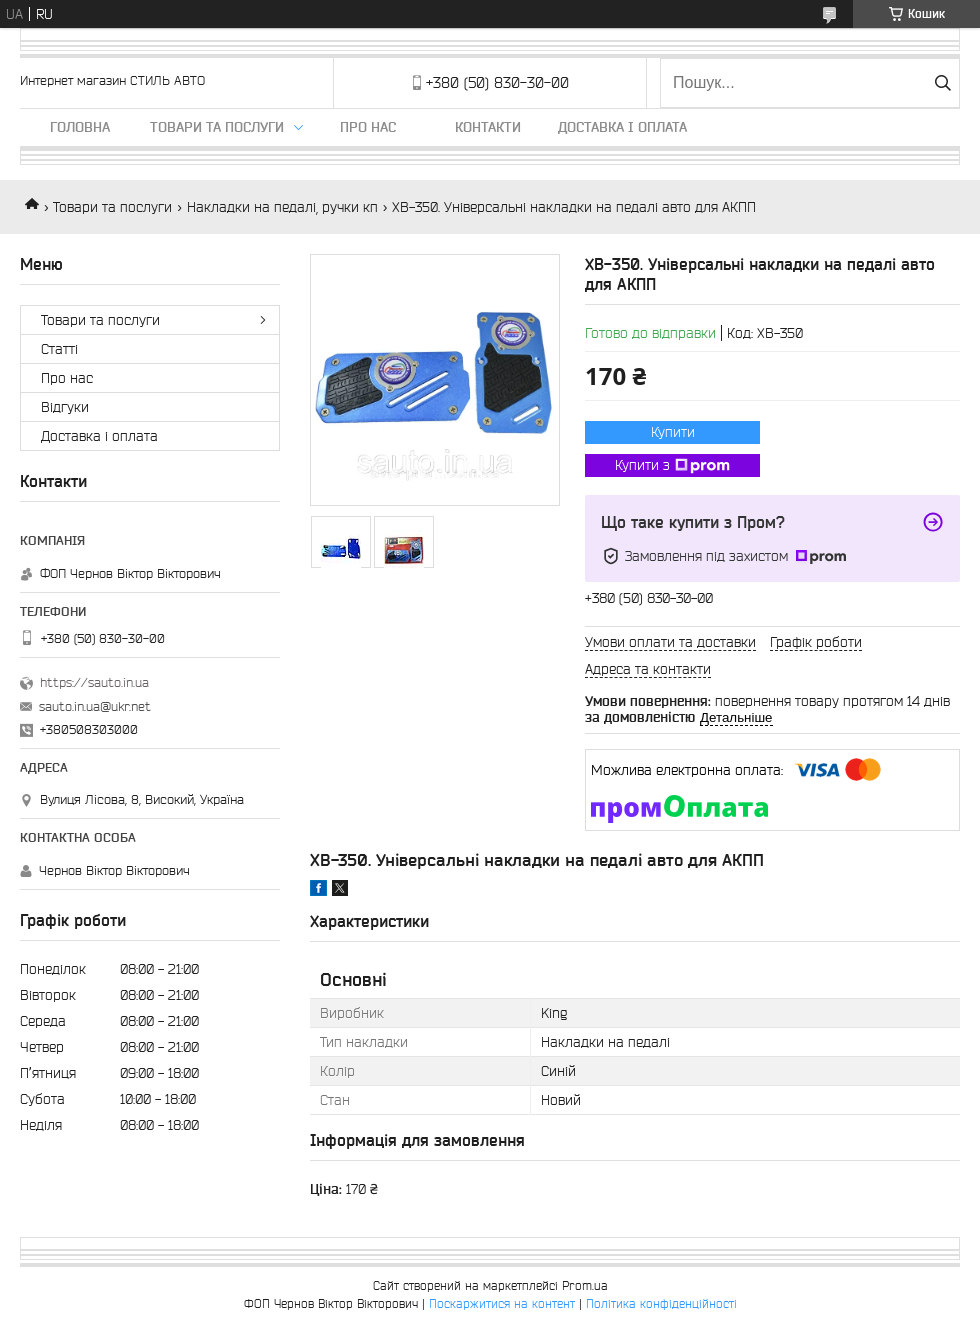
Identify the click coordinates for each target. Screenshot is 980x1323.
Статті (59, 349)
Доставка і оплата (622, 127)
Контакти (488, 127)
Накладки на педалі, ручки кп (282, 207)
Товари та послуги (217, 127)
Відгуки (65, 407)
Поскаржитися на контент (502, 1303)
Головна (80, 127)
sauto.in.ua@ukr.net (95, 706)
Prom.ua (585, 1285)
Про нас (368, 127)
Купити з (672, 466)
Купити (673, 432)
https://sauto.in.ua (94, 682)
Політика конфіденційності (661, 1303)
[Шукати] (942, 83)
